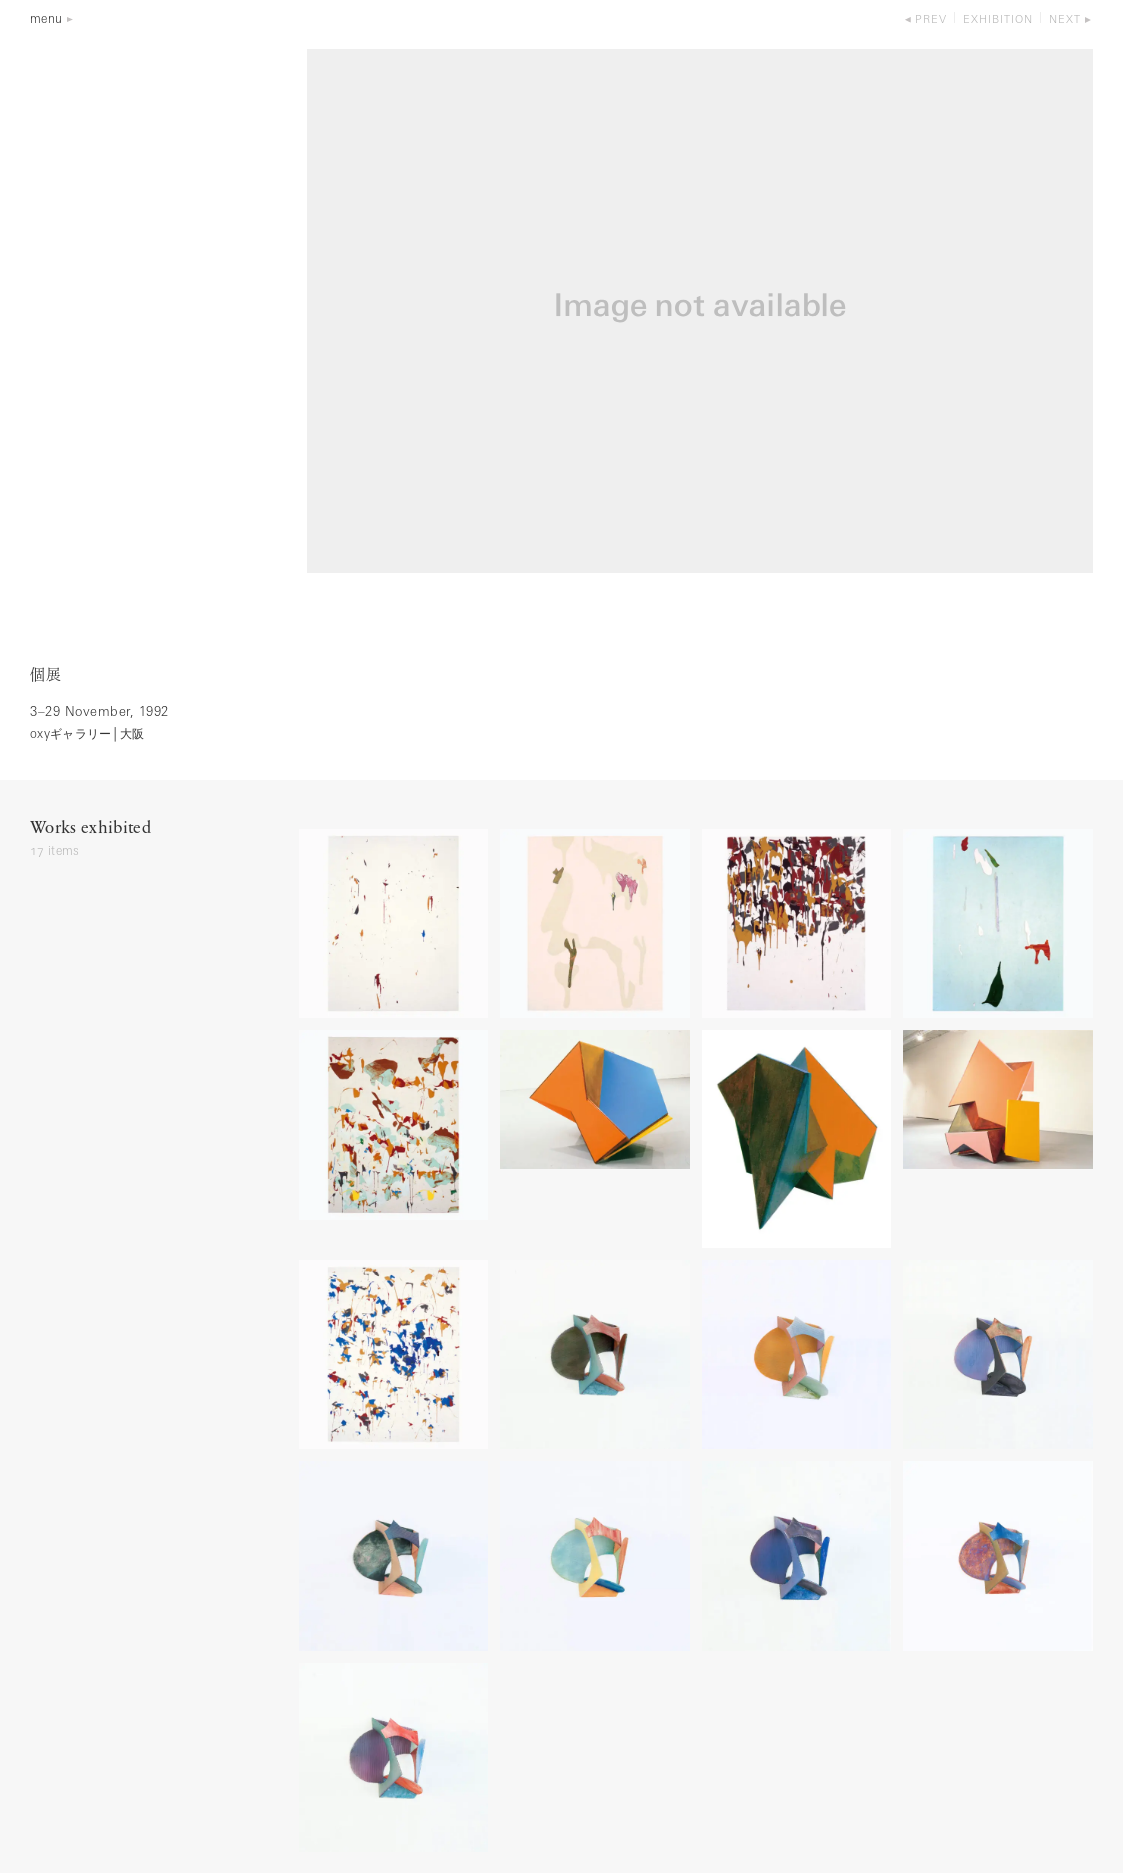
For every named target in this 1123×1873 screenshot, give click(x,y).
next (1065, 20)
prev (931, 20)
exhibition (998, 20)
